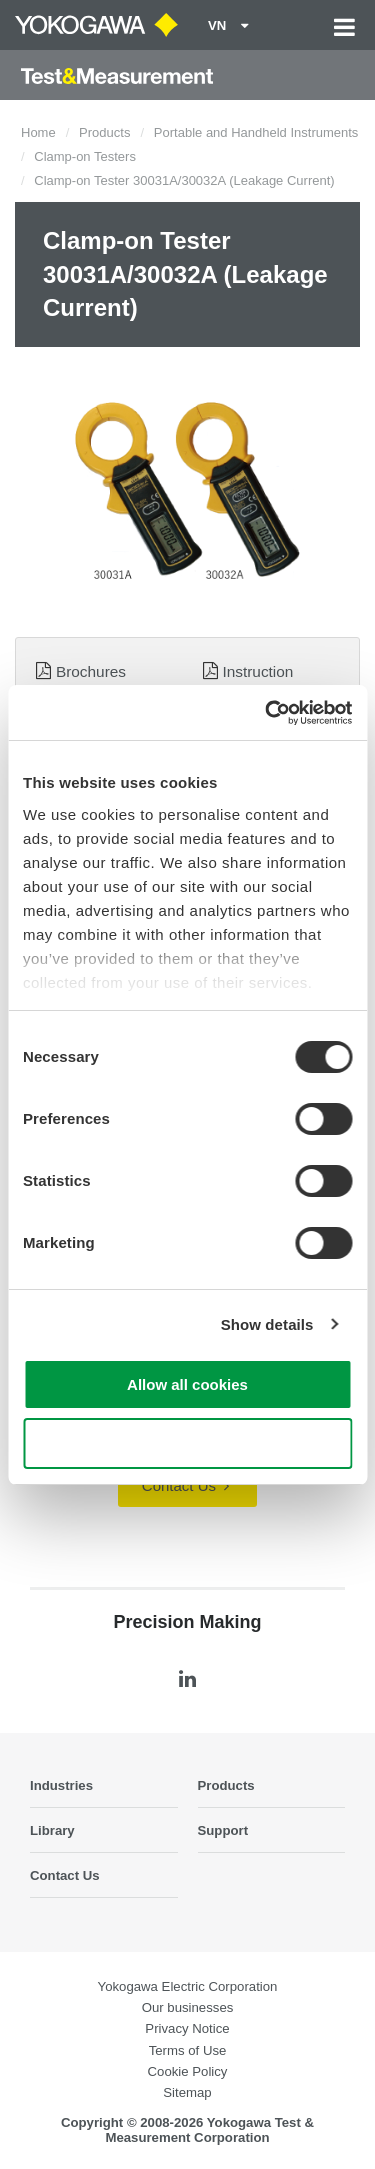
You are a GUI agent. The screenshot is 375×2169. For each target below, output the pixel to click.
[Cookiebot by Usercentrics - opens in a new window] (267, 713)
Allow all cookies (187, 1384)
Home (38, 132)
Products (104, 132)
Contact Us (185, 1485)
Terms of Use (188, 2050)
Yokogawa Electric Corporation (188, 1986)
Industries (61, 1785)
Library (52, 1830)
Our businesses (188, 2007)
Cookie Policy (188, 2071)
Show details (267, 1324)
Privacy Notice (187, 2028)
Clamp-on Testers (85, 156)
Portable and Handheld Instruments (256, 132)
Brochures (91, 671)
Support (223, 1830)
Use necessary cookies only (187, 1443)
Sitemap (187, 2092)
